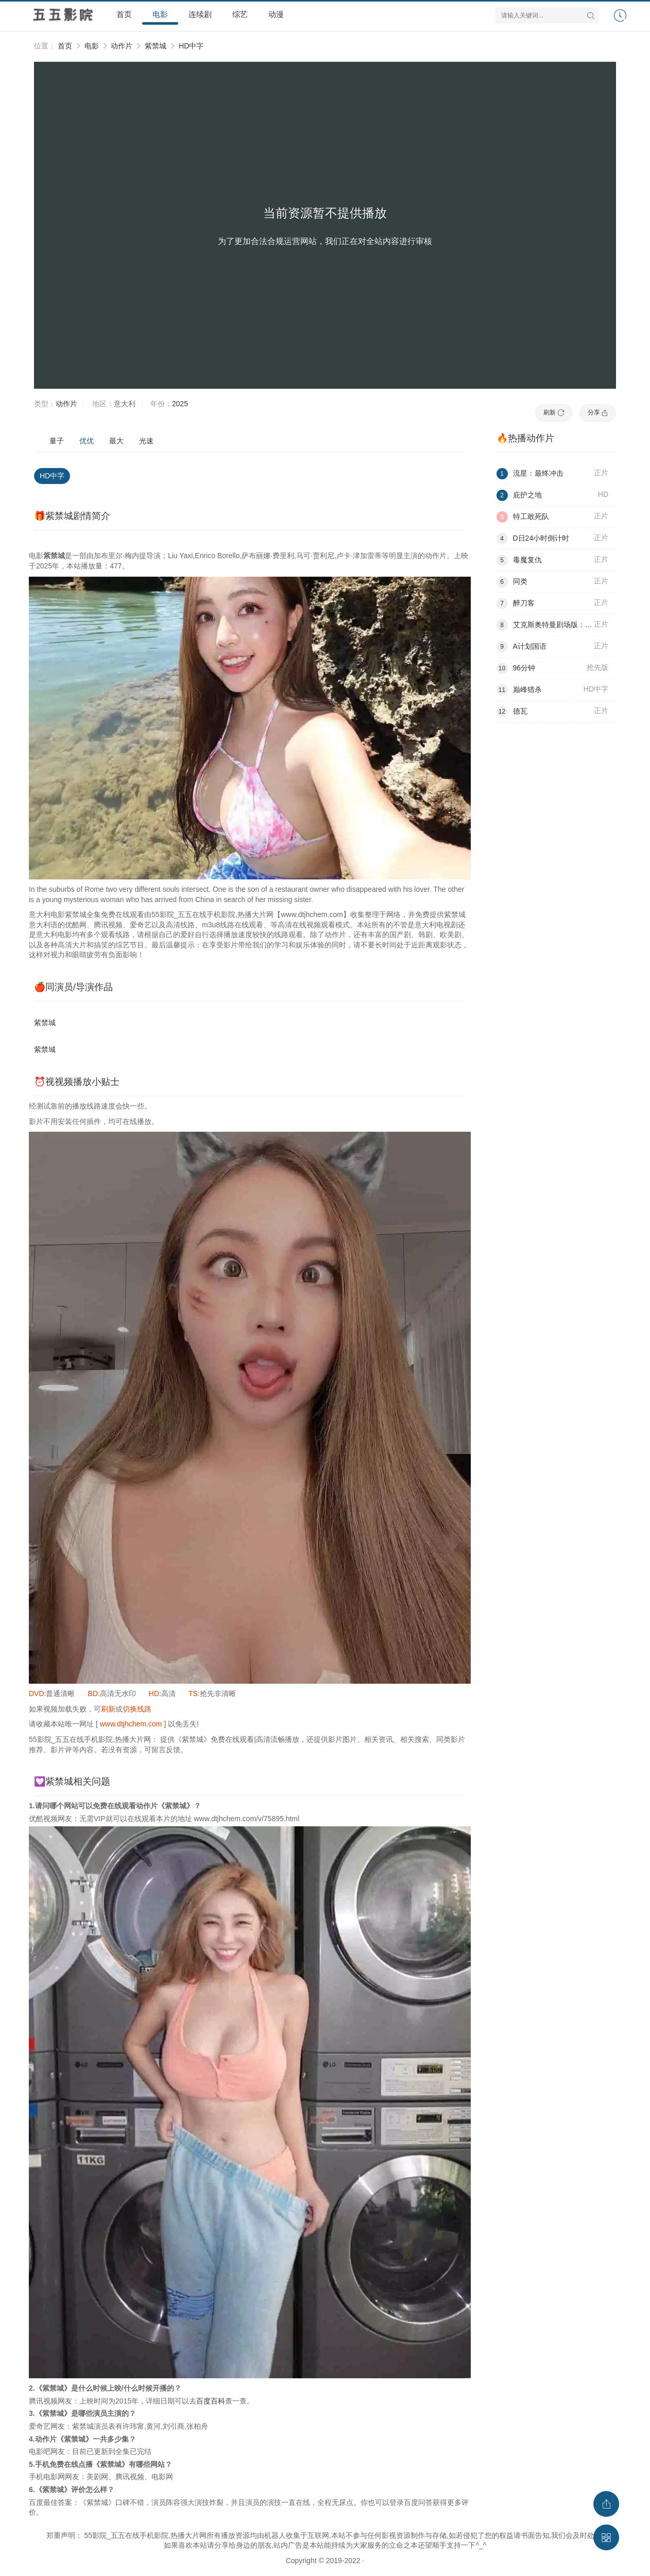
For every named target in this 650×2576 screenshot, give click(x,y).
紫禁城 (155, 46)
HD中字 (191, 46)
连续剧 (200, 14)
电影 (160, 14)
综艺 (240, 14)
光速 (146, 441)
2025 (180, 404)
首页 (124, 14)
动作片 (121, 46)
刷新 (553, 412)
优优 (86, 441)
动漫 (276, 14)
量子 (56, 441)
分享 (598, 412)
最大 (116, 441)
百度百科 (210, 2401)
